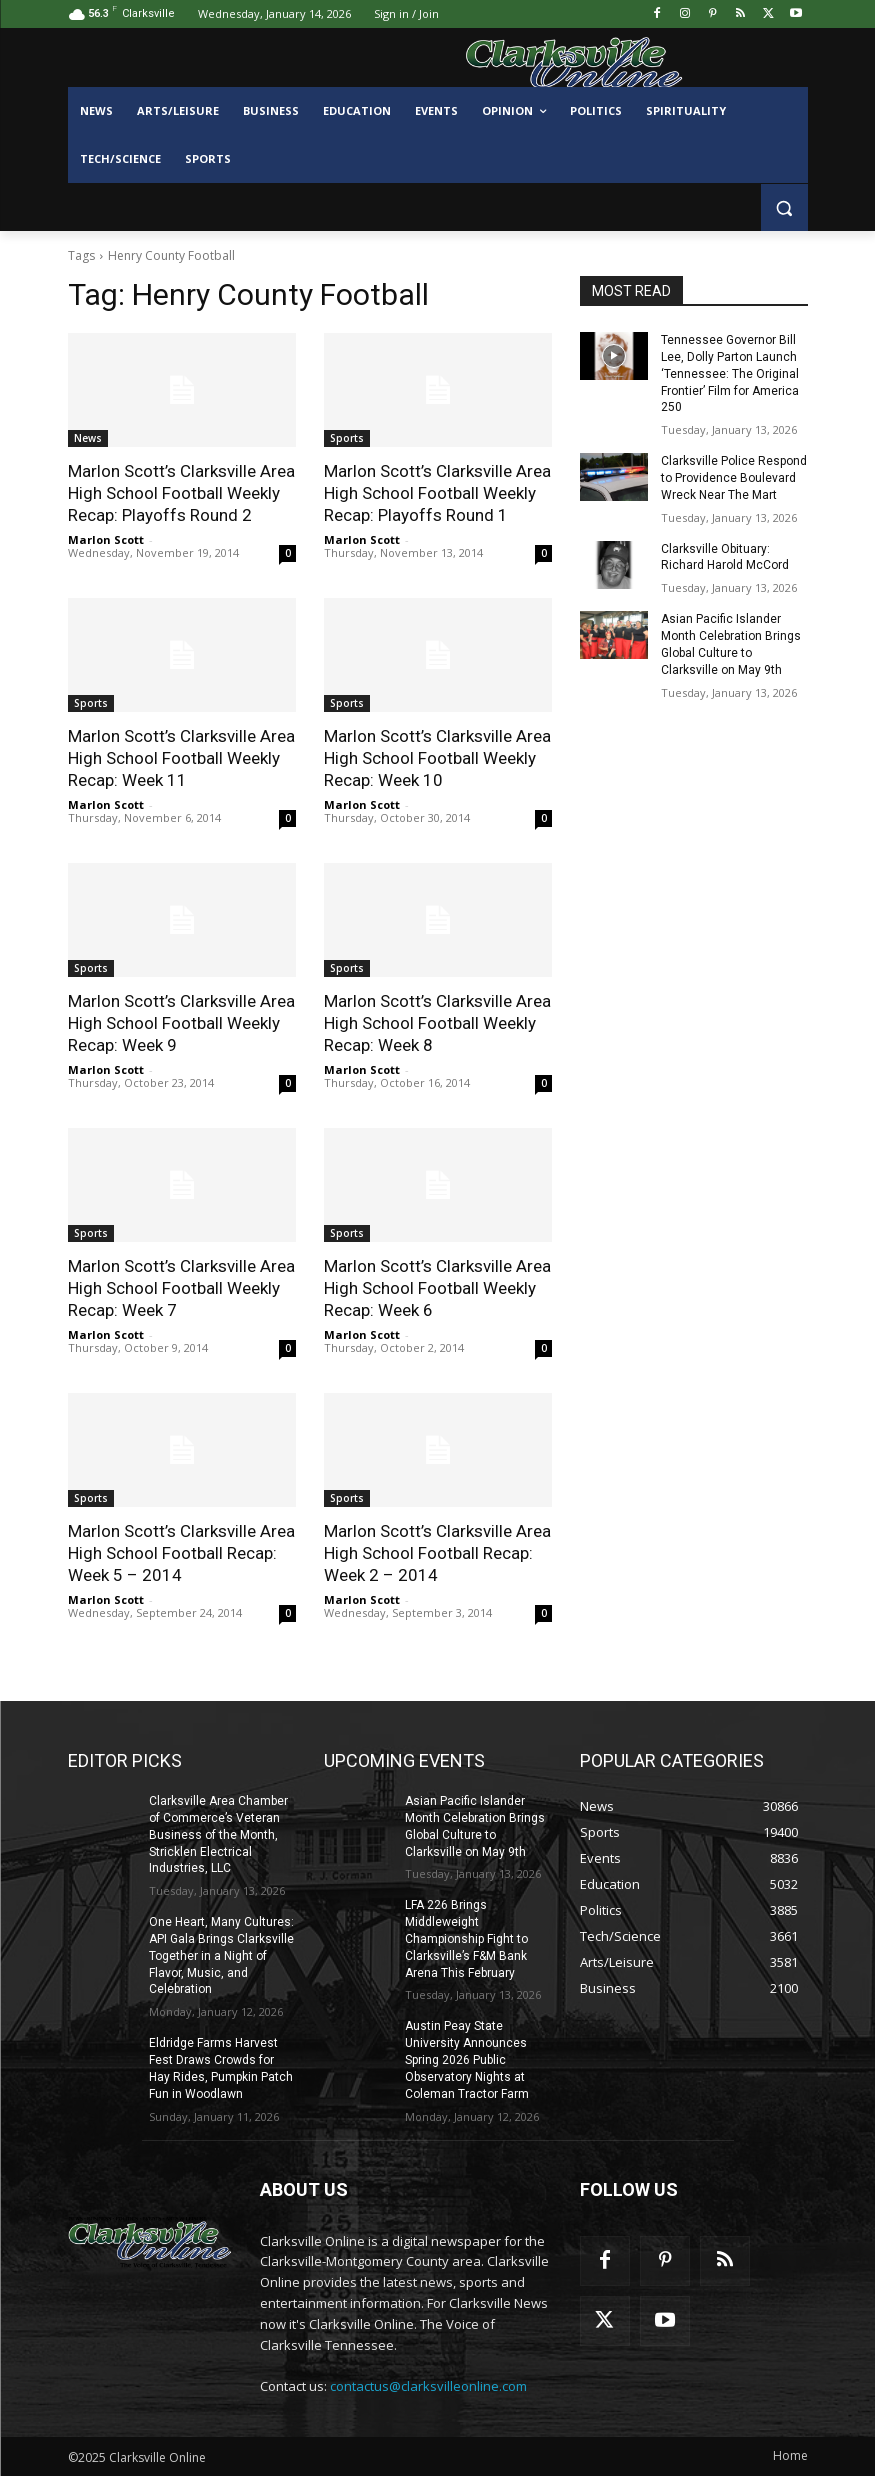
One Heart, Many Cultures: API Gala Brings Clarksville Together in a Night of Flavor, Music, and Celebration (221, 1955)
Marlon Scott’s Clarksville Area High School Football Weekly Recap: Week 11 (181, 758)
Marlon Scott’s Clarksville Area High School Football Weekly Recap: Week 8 (437, 1023)
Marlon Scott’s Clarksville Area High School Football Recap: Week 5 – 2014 (181, 1553)
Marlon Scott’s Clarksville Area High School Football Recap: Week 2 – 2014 (437, 1553)
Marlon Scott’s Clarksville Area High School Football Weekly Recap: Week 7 (181, 1288)
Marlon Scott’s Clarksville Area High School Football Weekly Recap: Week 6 (437, 1288)
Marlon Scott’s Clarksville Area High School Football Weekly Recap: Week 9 (181, 1023)
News (88, 438)
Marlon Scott (106, 539)
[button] (784, 207)
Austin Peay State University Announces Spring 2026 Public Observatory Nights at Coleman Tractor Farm (467, 2059)
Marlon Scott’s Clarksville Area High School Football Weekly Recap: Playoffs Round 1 (437, 493)
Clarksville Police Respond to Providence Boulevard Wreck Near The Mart (734, 478)
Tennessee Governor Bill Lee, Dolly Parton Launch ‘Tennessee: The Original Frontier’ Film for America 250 (730, 373)
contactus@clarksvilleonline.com (428, 2386)
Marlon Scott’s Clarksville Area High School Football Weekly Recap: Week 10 (437, 758)
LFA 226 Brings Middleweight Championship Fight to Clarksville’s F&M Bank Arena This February (466, 1938)
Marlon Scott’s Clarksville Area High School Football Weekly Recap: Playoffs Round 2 (181, 493)
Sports (347, 438)
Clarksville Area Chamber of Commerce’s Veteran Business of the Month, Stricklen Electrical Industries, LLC (218, 1834)
